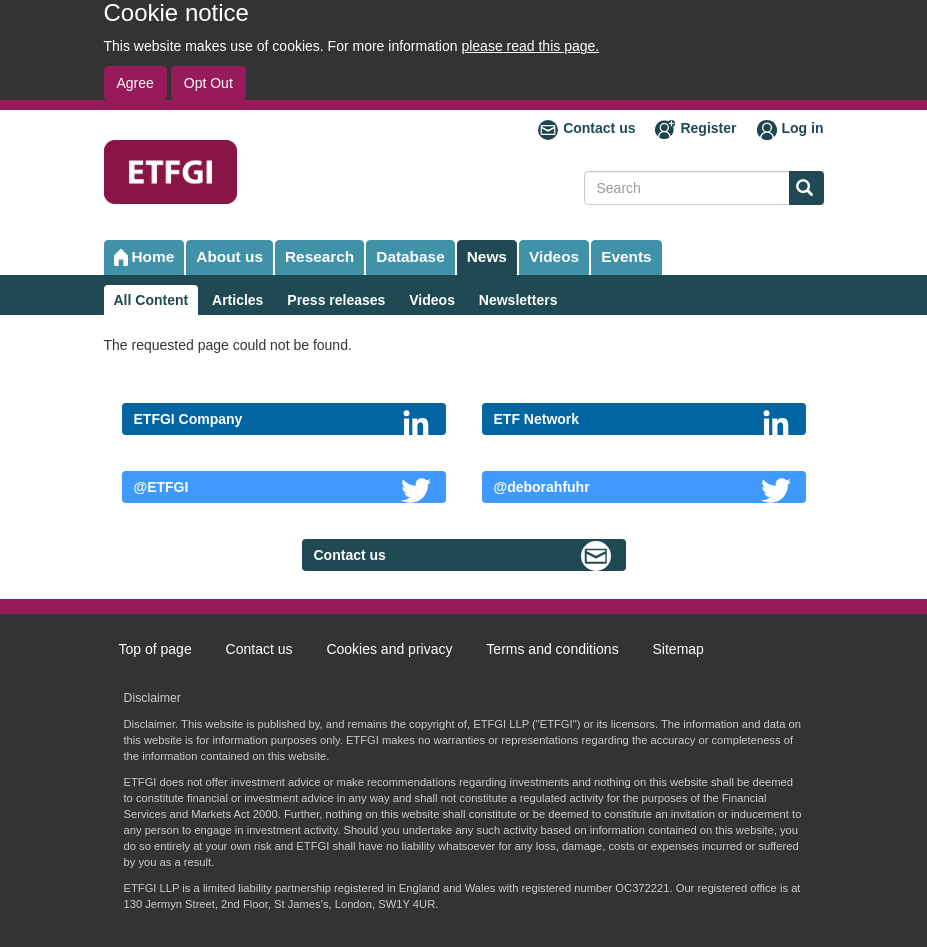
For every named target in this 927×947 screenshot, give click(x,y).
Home (153, 256)
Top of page (155, 649)
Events (626, 256)
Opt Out (208, 83)
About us (229, 256)
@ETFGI (161, 487)
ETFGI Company (188, 419)
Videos (554, 256)
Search (801, 189)
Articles (237, 300)
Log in (803, 128)
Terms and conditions (552, 649)
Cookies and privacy (389, 649)
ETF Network (537, 419)
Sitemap (678, 649)
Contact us (599, 128)
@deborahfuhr (542, 487)
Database (410, 256)
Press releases (336, 300)
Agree (135, 83)
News (487, 256)
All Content (151, 300)
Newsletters (518, 300)
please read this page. (530, 46)
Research (319, 256)
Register (708, 128)
